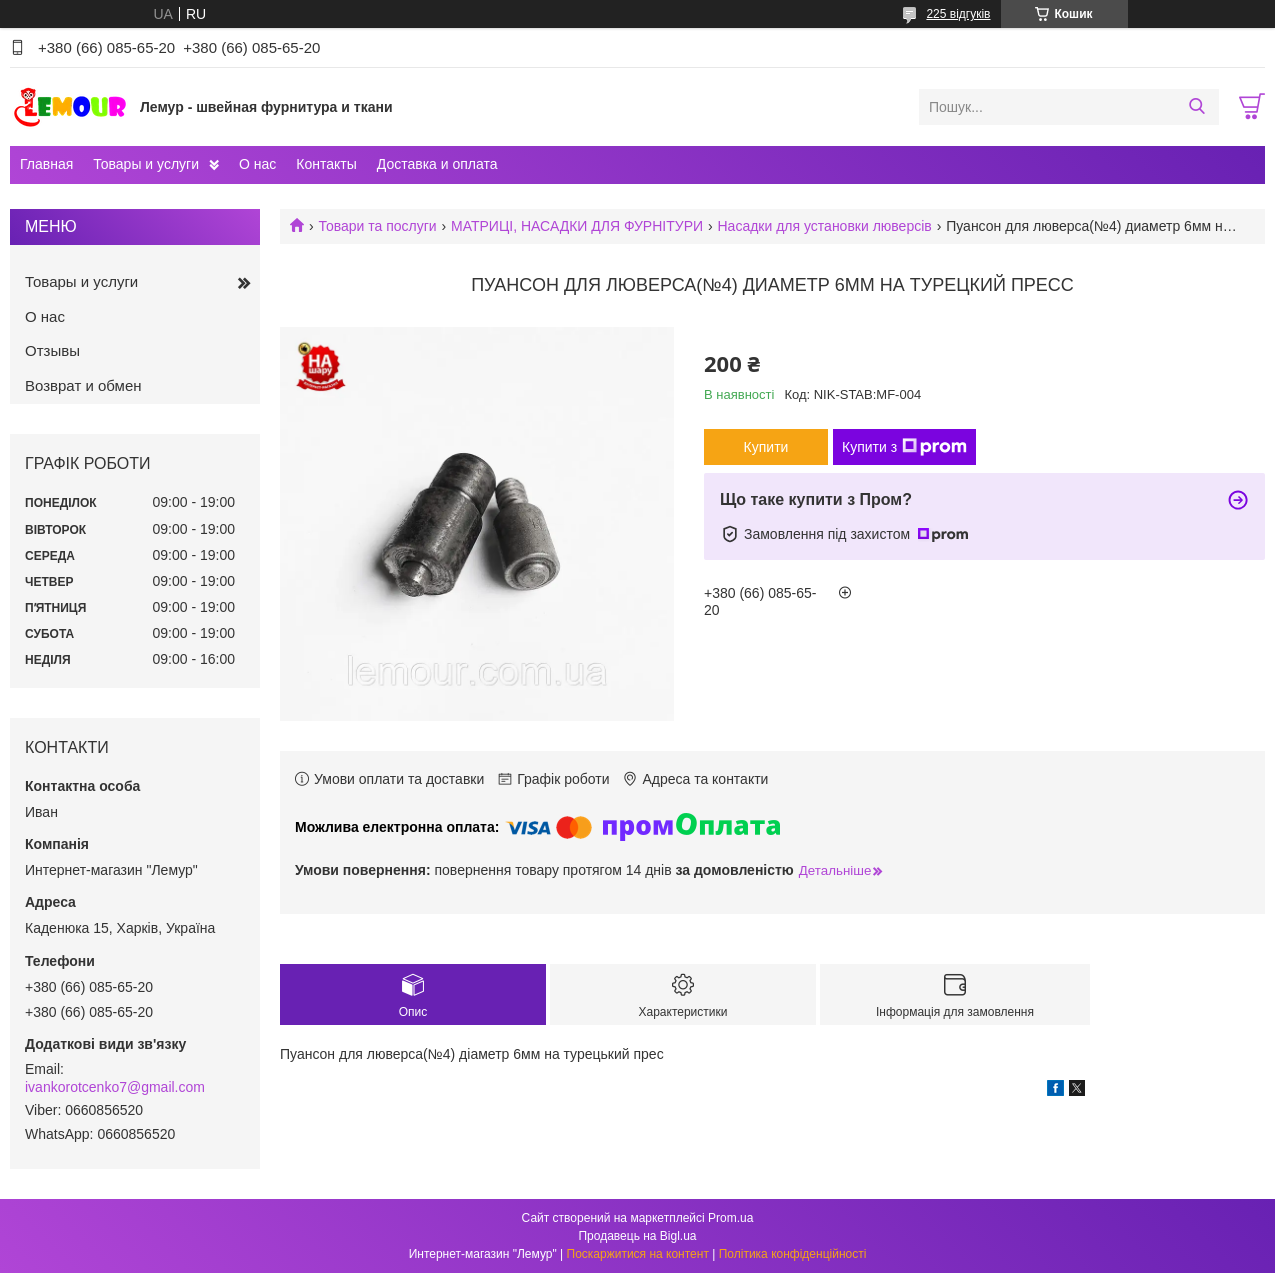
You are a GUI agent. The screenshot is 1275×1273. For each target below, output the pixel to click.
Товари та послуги (377, 226)
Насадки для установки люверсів (825, 226)
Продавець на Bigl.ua (637, 1236)
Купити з (904, 447)
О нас (257, 164)
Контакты (326, 164)
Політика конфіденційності (793, 1254)
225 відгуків (958, 14)
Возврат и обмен (83, 385)
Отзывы (52, 350)
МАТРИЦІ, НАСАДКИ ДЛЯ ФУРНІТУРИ (577, 226)
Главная (46, 164)
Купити (766, 447)
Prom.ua (730, 1218)
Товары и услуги (146, 164)
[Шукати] (1196, 107)
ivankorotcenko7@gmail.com (115, 1087)
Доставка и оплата (437, 164)
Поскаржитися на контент (638, 1254)
